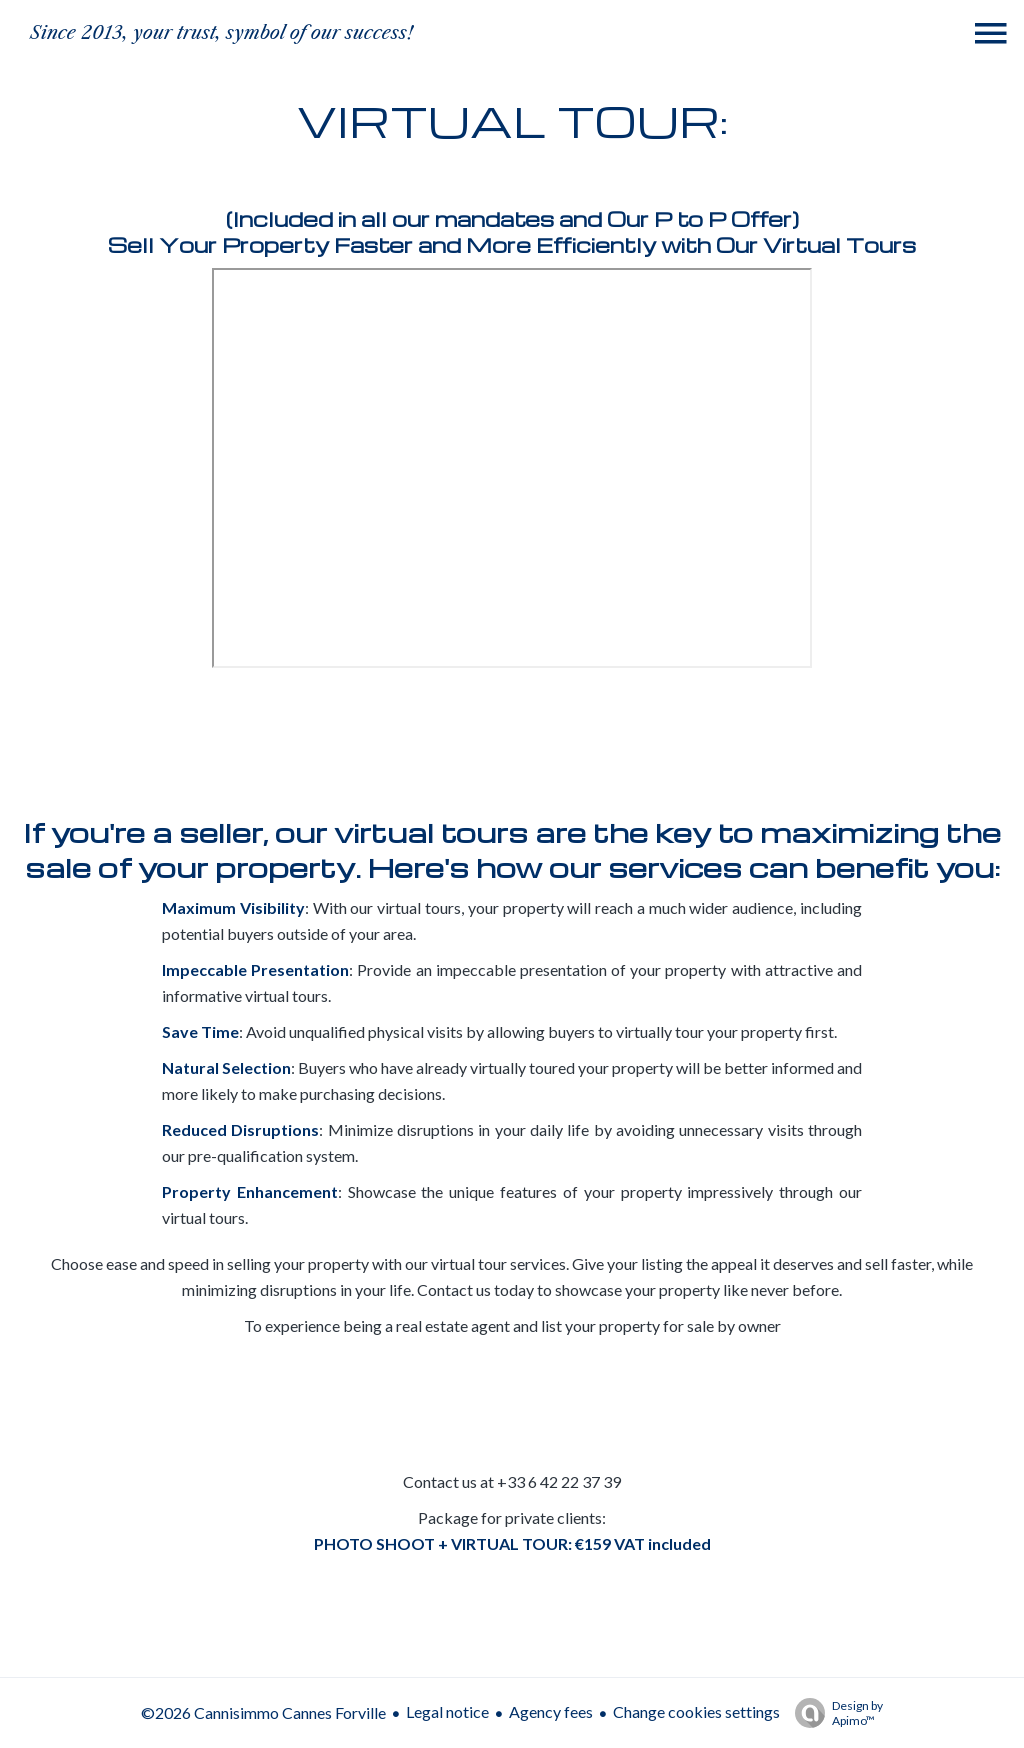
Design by (834, 1713)
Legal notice (447, 1711)
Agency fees (551, 1711)
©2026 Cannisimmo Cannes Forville (263, 1712)
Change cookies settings (696, 1711)
